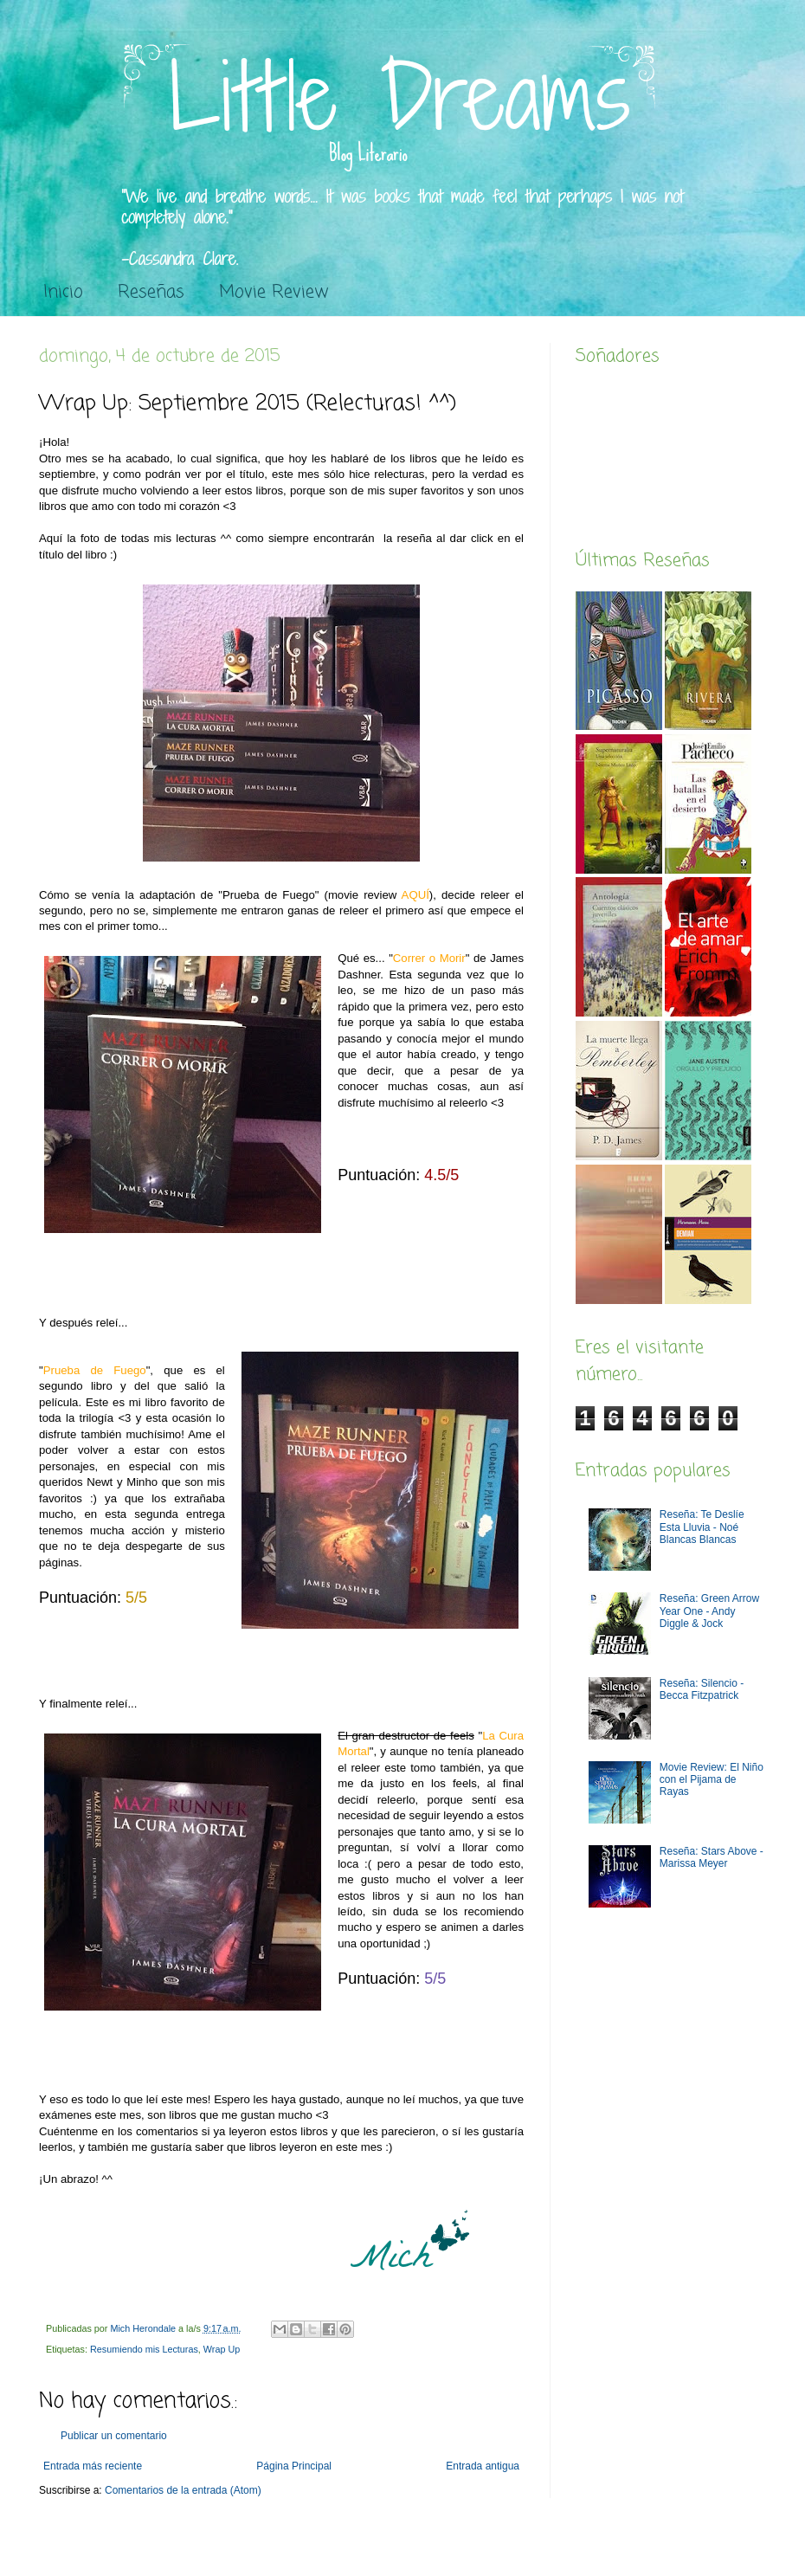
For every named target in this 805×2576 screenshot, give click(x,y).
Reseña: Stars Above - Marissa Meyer (711, 1857)
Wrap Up (221, 2349)
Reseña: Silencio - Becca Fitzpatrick (702, 1689)
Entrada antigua (482, 2466)
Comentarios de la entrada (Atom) (183, 2490)
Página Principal (294, 2466)
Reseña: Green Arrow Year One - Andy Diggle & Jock (709, 1611)
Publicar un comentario (114, 2436)
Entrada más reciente (92, 2466)
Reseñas (151, 292)
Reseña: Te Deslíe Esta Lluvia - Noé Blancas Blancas (702, 1527)
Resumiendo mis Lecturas (144, 2349)
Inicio (63, 292)
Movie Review (273, 292)
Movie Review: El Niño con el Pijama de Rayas (711, 1779)
